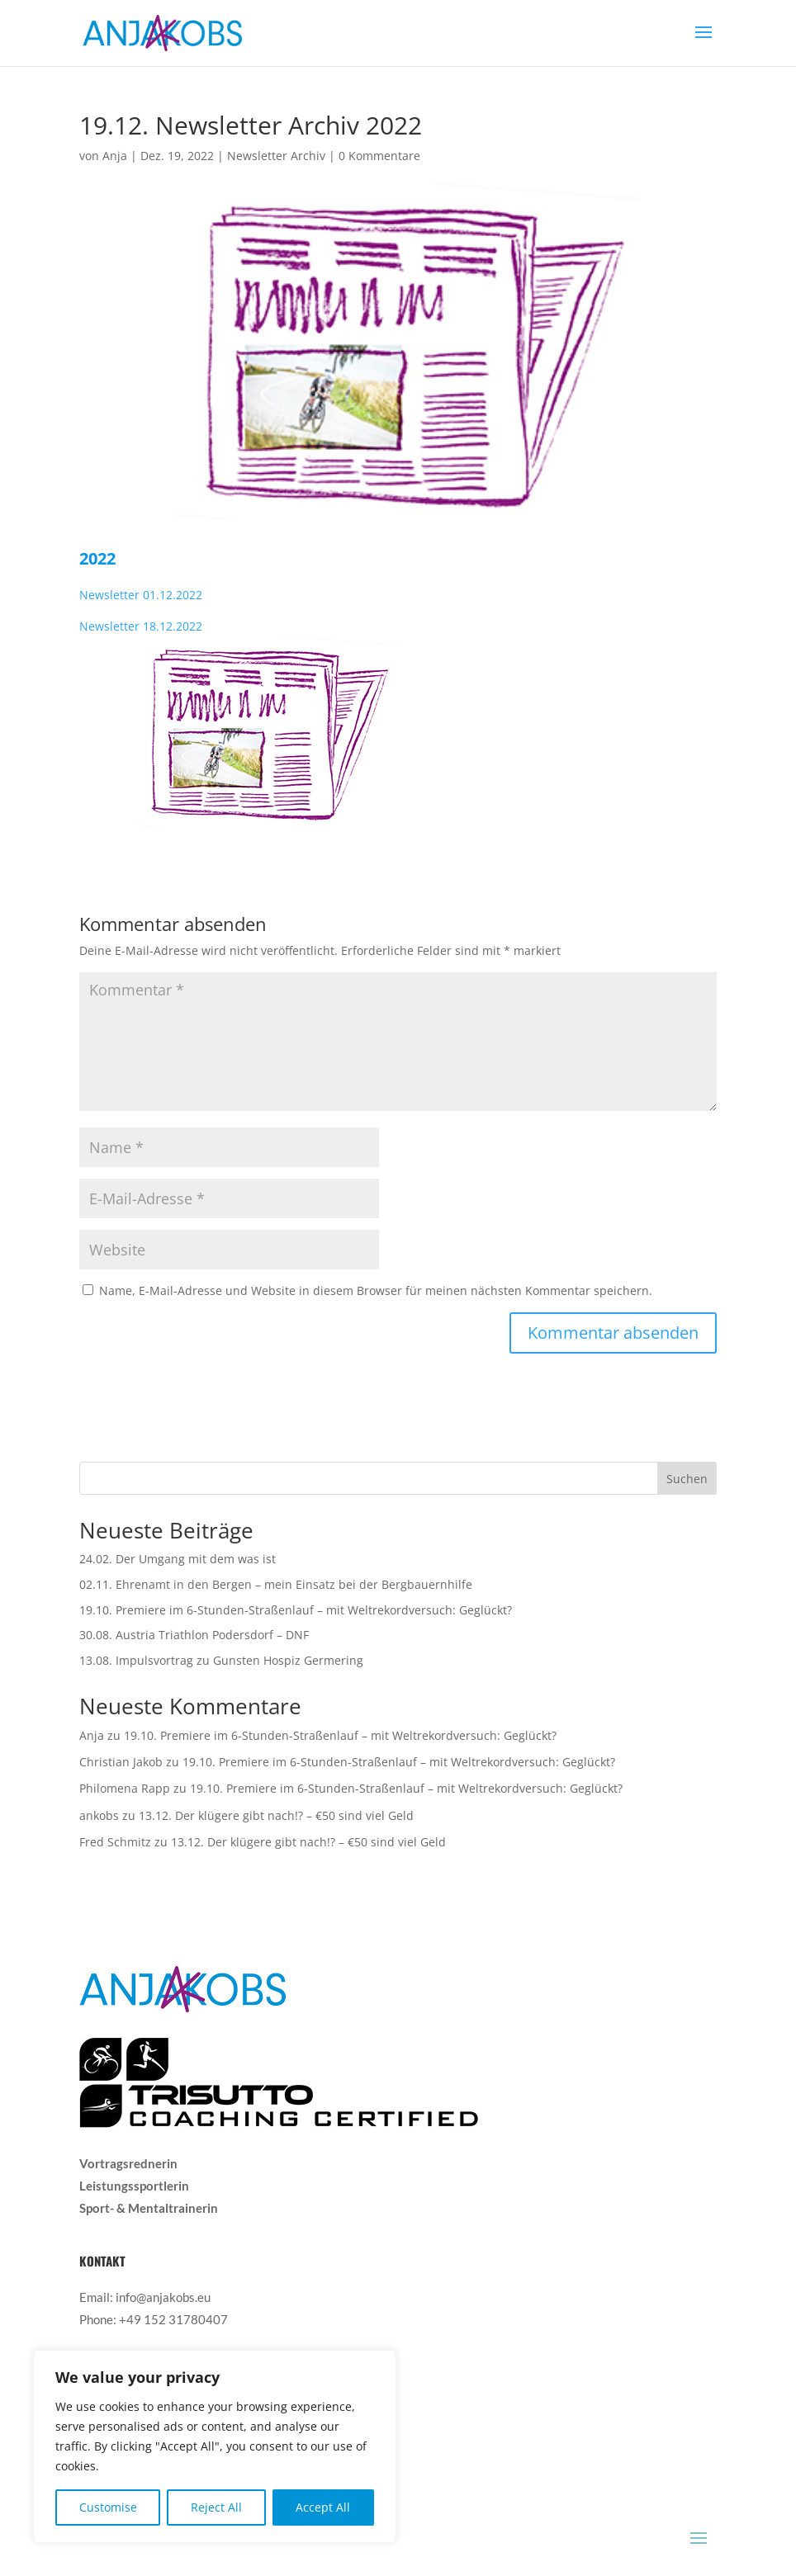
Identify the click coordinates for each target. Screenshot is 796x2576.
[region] (214, 2446)
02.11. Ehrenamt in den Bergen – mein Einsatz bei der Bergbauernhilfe (275, 1584)
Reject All (216, 2507)
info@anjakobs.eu (163, 2297)
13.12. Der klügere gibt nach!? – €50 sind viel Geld (276, 1815)
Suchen (687, 1479)
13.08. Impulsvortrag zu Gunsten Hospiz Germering (221, 1660)
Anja (114, 155)
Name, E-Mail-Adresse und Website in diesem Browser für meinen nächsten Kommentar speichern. (375, 1290)
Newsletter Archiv (276, 155)
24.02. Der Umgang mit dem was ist (177, 1559)
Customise (108, 2507)
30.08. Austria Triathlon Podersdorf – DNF (194, 1634)
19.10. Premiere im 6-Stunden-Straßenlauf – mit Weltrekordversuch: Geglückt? (295, 1610)
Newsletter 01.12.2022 (140, 595)
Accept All (323, 2507)
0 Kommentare (379, 155)
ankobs (99, 1815)
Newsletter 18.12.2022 (140, 626)
